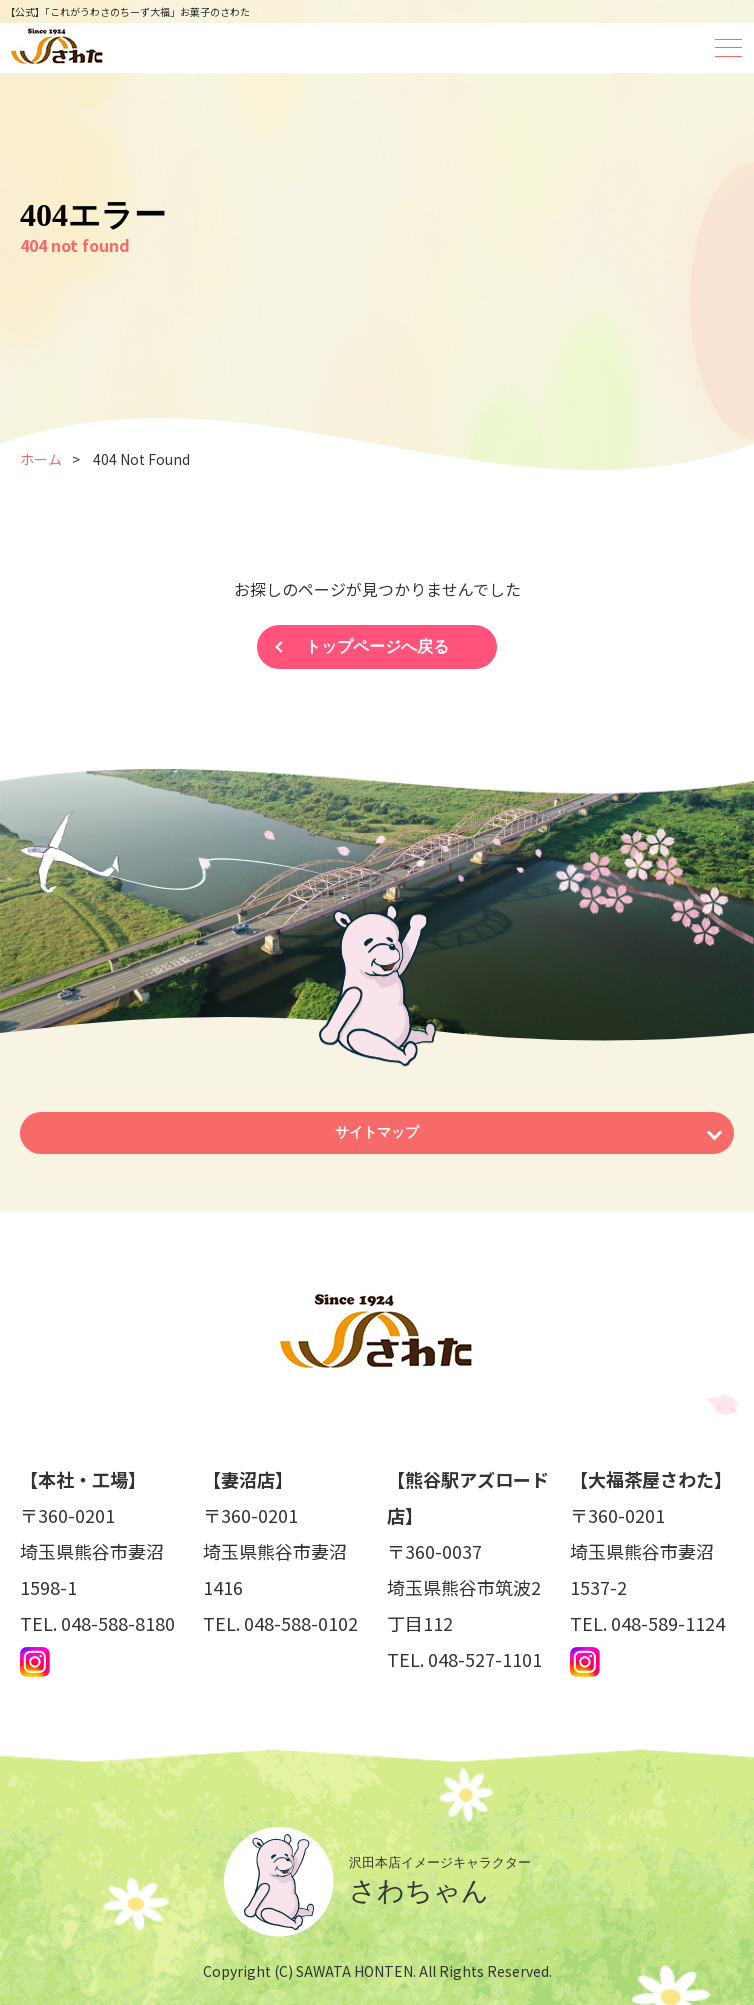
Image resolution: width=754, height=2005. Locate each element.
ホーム (41, 459)
